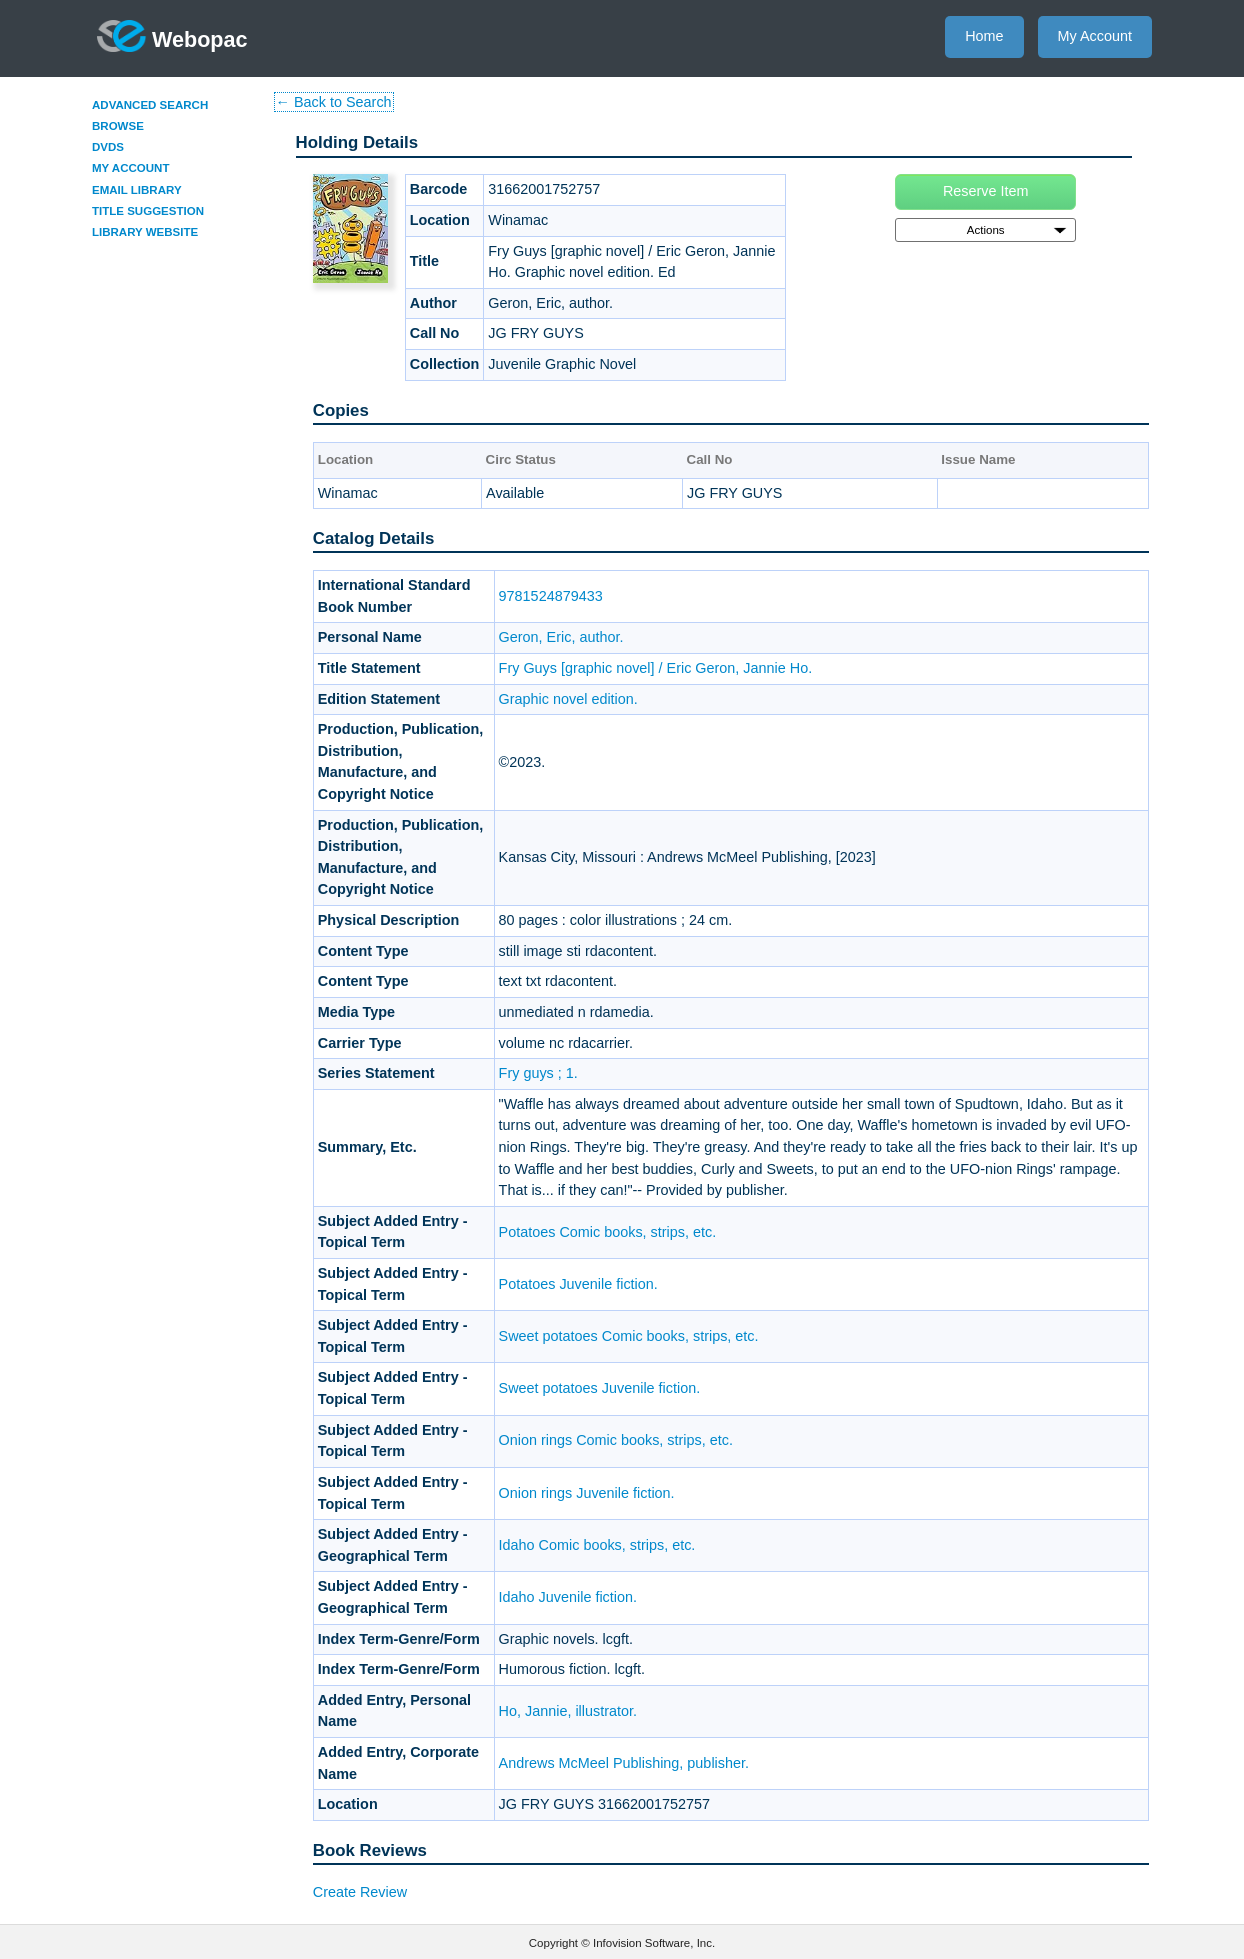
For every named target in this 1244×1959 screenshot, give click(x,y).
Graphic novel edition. (568, 699)
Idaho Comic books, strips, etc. (597, 1545)
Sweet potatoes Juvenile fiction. (600, 1388)
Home (984, 36)
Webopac (172, 36)
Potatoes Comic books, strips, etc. (608, 1232)
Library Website (145, 232)
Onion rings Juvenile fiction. (587, 1493)
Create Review (360, 1892)
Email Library (137, 190)
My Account (1095, 36)
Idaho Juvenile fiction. (568, 1597)
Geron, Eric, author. (561, 637)
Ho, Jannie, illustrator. (568, 1711)
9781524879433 (551, 596)
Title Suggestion (148, 211)
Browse (118, 126)
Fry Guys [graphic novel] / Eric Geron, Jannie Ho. (656, 668)
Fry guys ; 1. (538, 1073)
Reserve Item (986, 191)
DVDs (108, 147)
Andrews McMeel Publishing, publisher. (624, 1763)
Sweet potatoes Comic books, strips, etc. (629, 1336)
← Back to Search (334, 102)
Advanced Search (150, 105)
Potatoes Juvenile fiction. (578, 1284)
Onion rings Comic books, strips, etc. (616, 1440)
